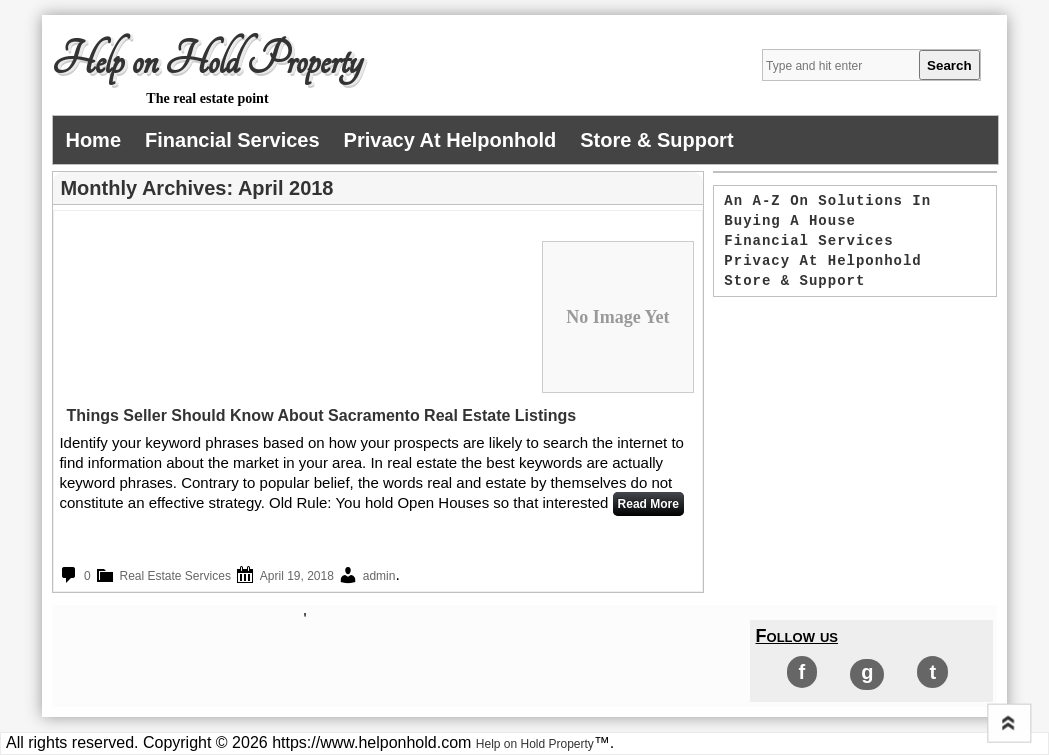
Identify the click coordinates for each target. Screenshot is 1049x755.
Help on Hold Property (207, 61)
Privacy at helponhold (450, 140)
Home (93, 140)
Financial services (232, 140)
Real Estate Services (175, 576)
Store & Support (656, 140)
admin (379, 576)
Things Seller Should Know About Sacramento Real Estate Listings (321, 415)
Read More (648, 504)
